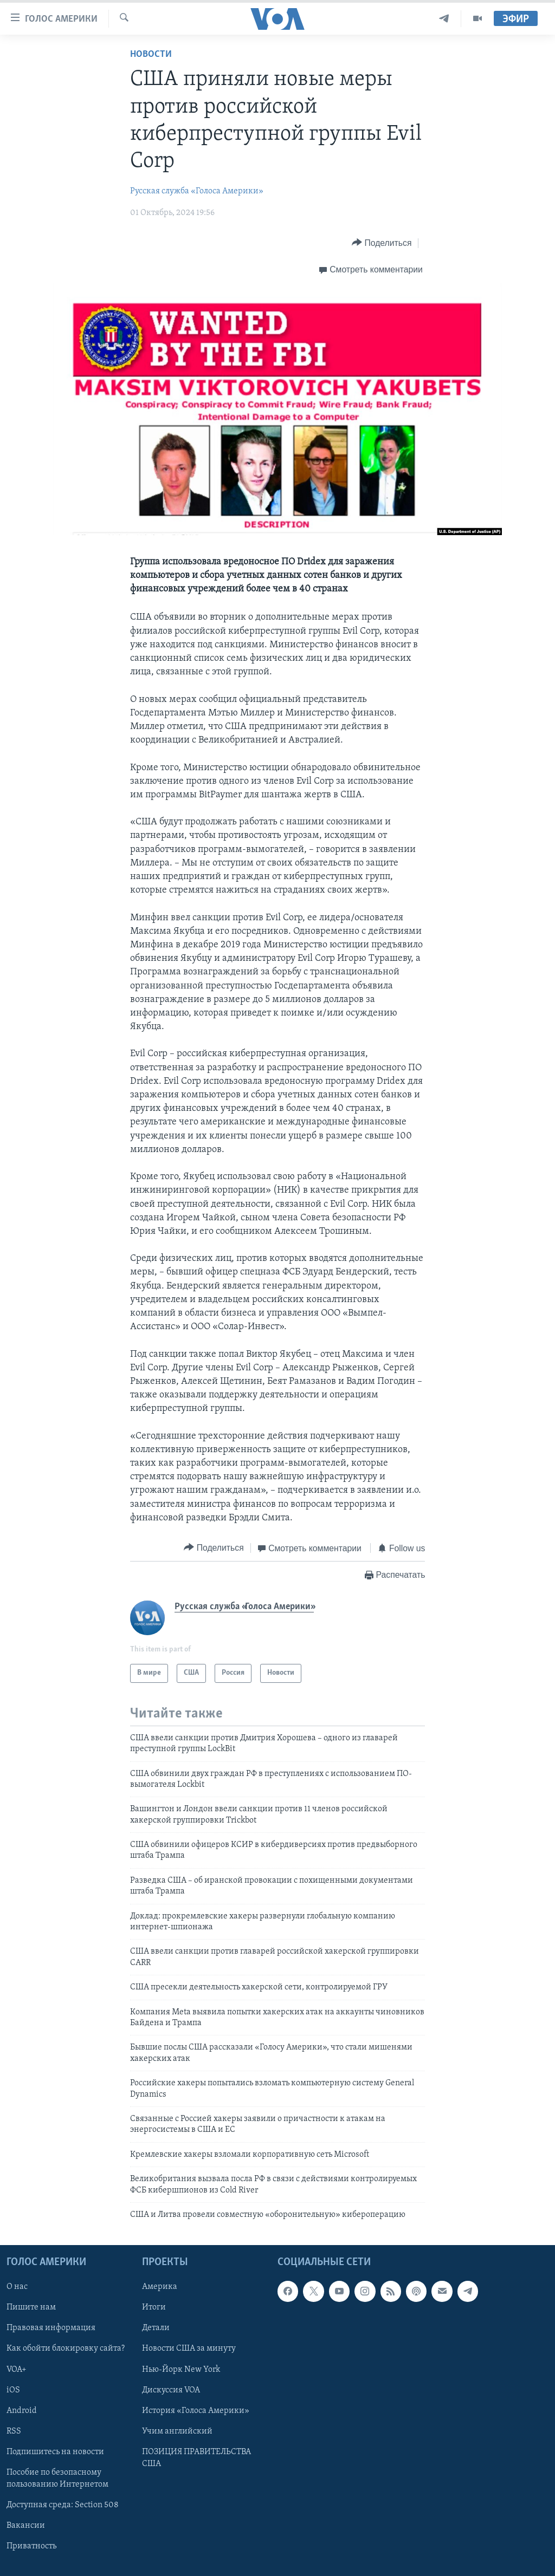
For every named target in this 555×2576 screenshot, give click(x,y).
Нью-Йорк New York (181, 2369)
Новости (151, 54)
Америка (159, 2287)
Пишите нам (31, 2308)
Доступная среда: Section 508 (63, 2505)
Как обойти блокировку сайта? (66, 2349)
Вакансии (26, 2525)
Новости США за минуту (189, 2349)
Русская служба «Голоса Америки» (196, 191)
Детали (156, 2328)
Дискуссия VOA (171, 2390)
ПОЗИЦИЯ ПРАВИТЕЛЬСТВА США (196, 2458)
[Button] (381, 243)
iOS (13, 2390)
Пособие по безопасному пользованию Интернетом (57, 2478)
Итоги (154, 2308)
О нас (17, 2287)
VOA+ (17, 2369)
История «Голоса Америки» (195, 2410)
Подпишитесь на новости (55, 2452)
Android (22, 2410)
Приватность (31, 2546)
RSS (14, 2431)
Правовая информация (51, 2328)
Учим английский (177, 2431)
